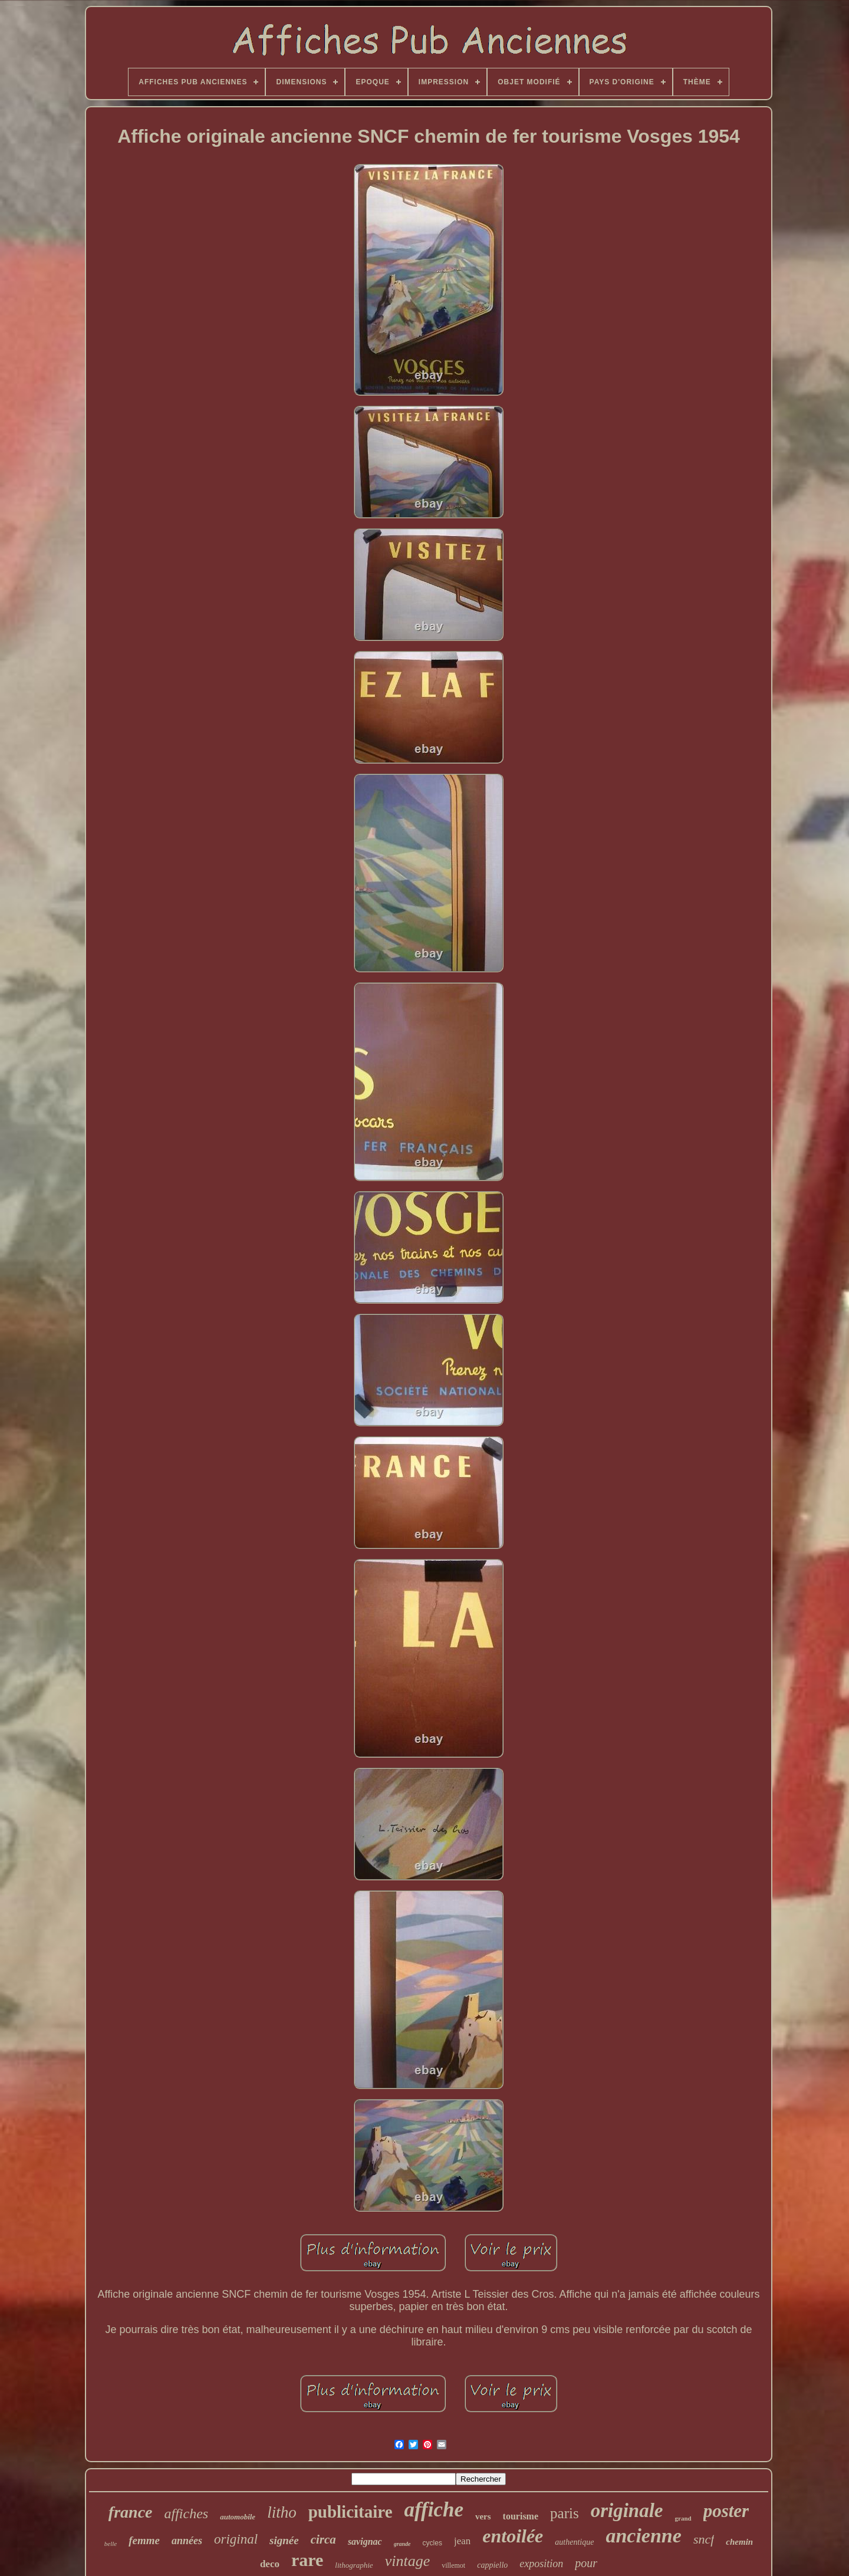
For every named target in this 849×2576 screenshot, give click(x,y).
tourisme (520, 2516)
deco (269, 2564)
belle (110, 2543)
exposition (541, 2564)
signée (284, 2540)
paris (564, 2513)
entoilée (512, 2536)
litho (282, 2512)
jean (462, 2541)
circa (323, 2539)
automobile (237, 2516)
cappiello (492, 2565)
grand (683, 2518)
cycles (432, 2543)
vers (483, 2516)
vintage (407, 2561)
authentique (574, 2542)
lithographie (354, 2565)
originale (627, 2510)
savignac (365, 2541)
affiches (186, 2513)
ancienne (643, 2536)
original (236, 2539)
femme (144, 2540)
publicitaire (350, 2511)
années (187, 2541)
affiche (433, 2509)
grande (402, 2544)
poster (726, 2511)
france (130, 2512)
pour (586, 2563)
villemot (453, 2565)
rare (307, 2560)
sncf (703, 2539)
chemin (739, 2542)
